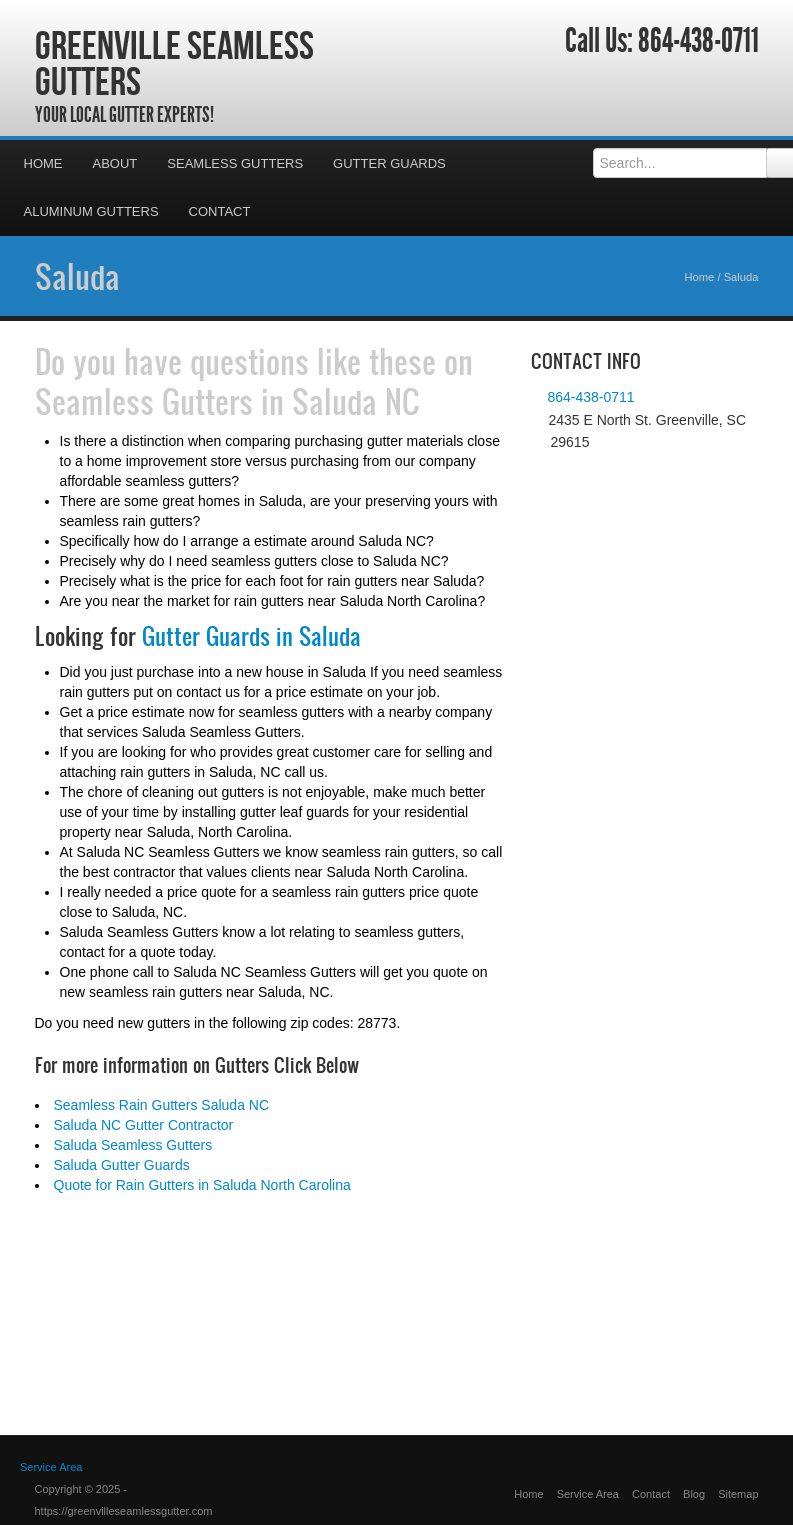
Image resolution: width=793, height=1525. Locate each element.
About (115, 163)
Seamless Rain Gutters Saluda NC (162, 1105)
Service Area (588, 1494)
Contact (220, 211)
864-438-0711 (698, 41)
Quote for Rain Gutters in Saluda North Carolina (202, 1185)
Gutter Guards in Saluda (251, 636)
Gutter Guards (389, 163)
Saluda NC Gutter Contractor (144, 1125)
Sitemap (738, 1494)
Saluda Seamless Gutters (133, 1145)
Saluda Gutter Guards (122, 1165)
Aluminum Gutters (91, 211)
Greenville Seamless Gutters (174, 63)
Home (43, 163)
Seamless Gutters (235, 163)
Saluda (77, 276)
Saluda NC (356, 401)
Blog (694, 1494)
